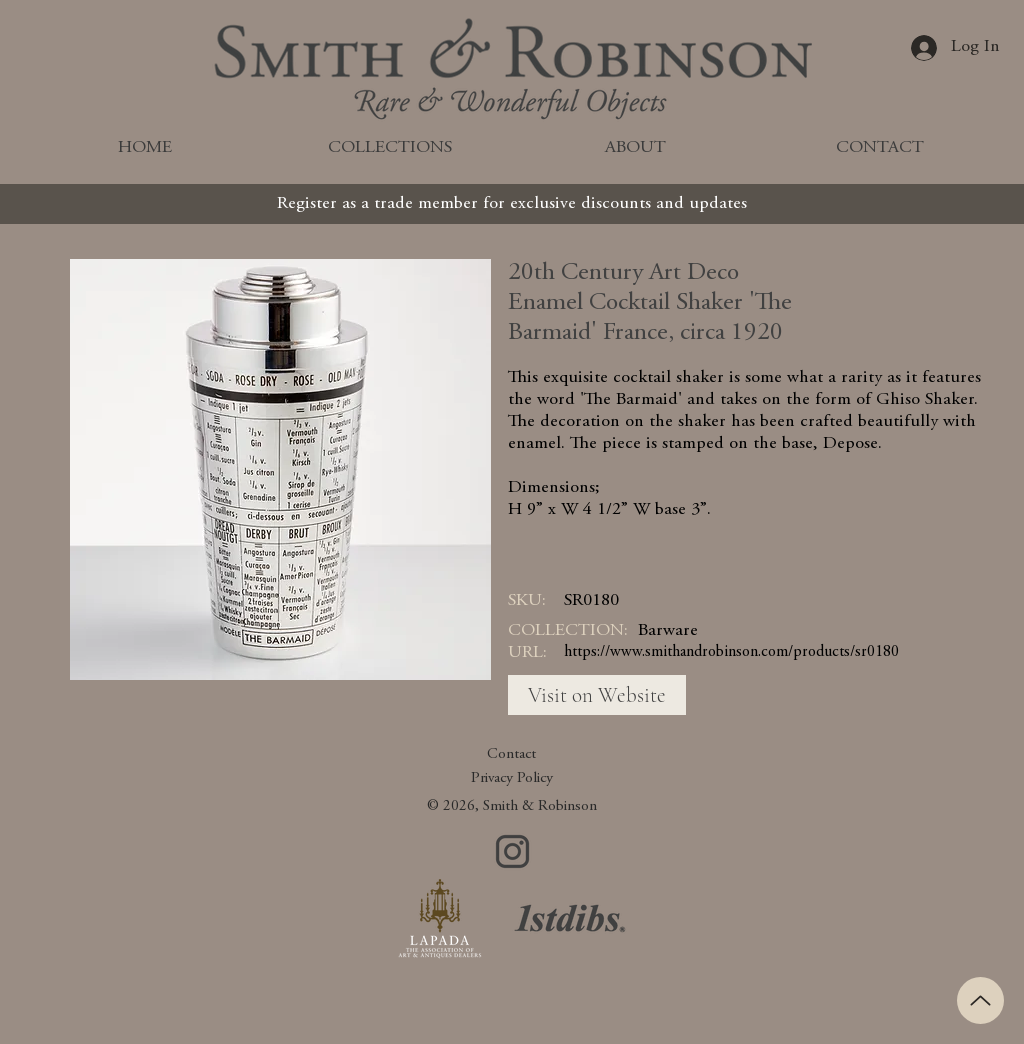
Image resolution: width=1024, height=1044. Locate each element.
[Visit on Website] (597, 695)
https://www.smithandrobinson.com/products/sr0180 (731, 652)
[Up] (980, 1000)
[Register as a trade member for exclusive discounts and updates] (512, 204)
